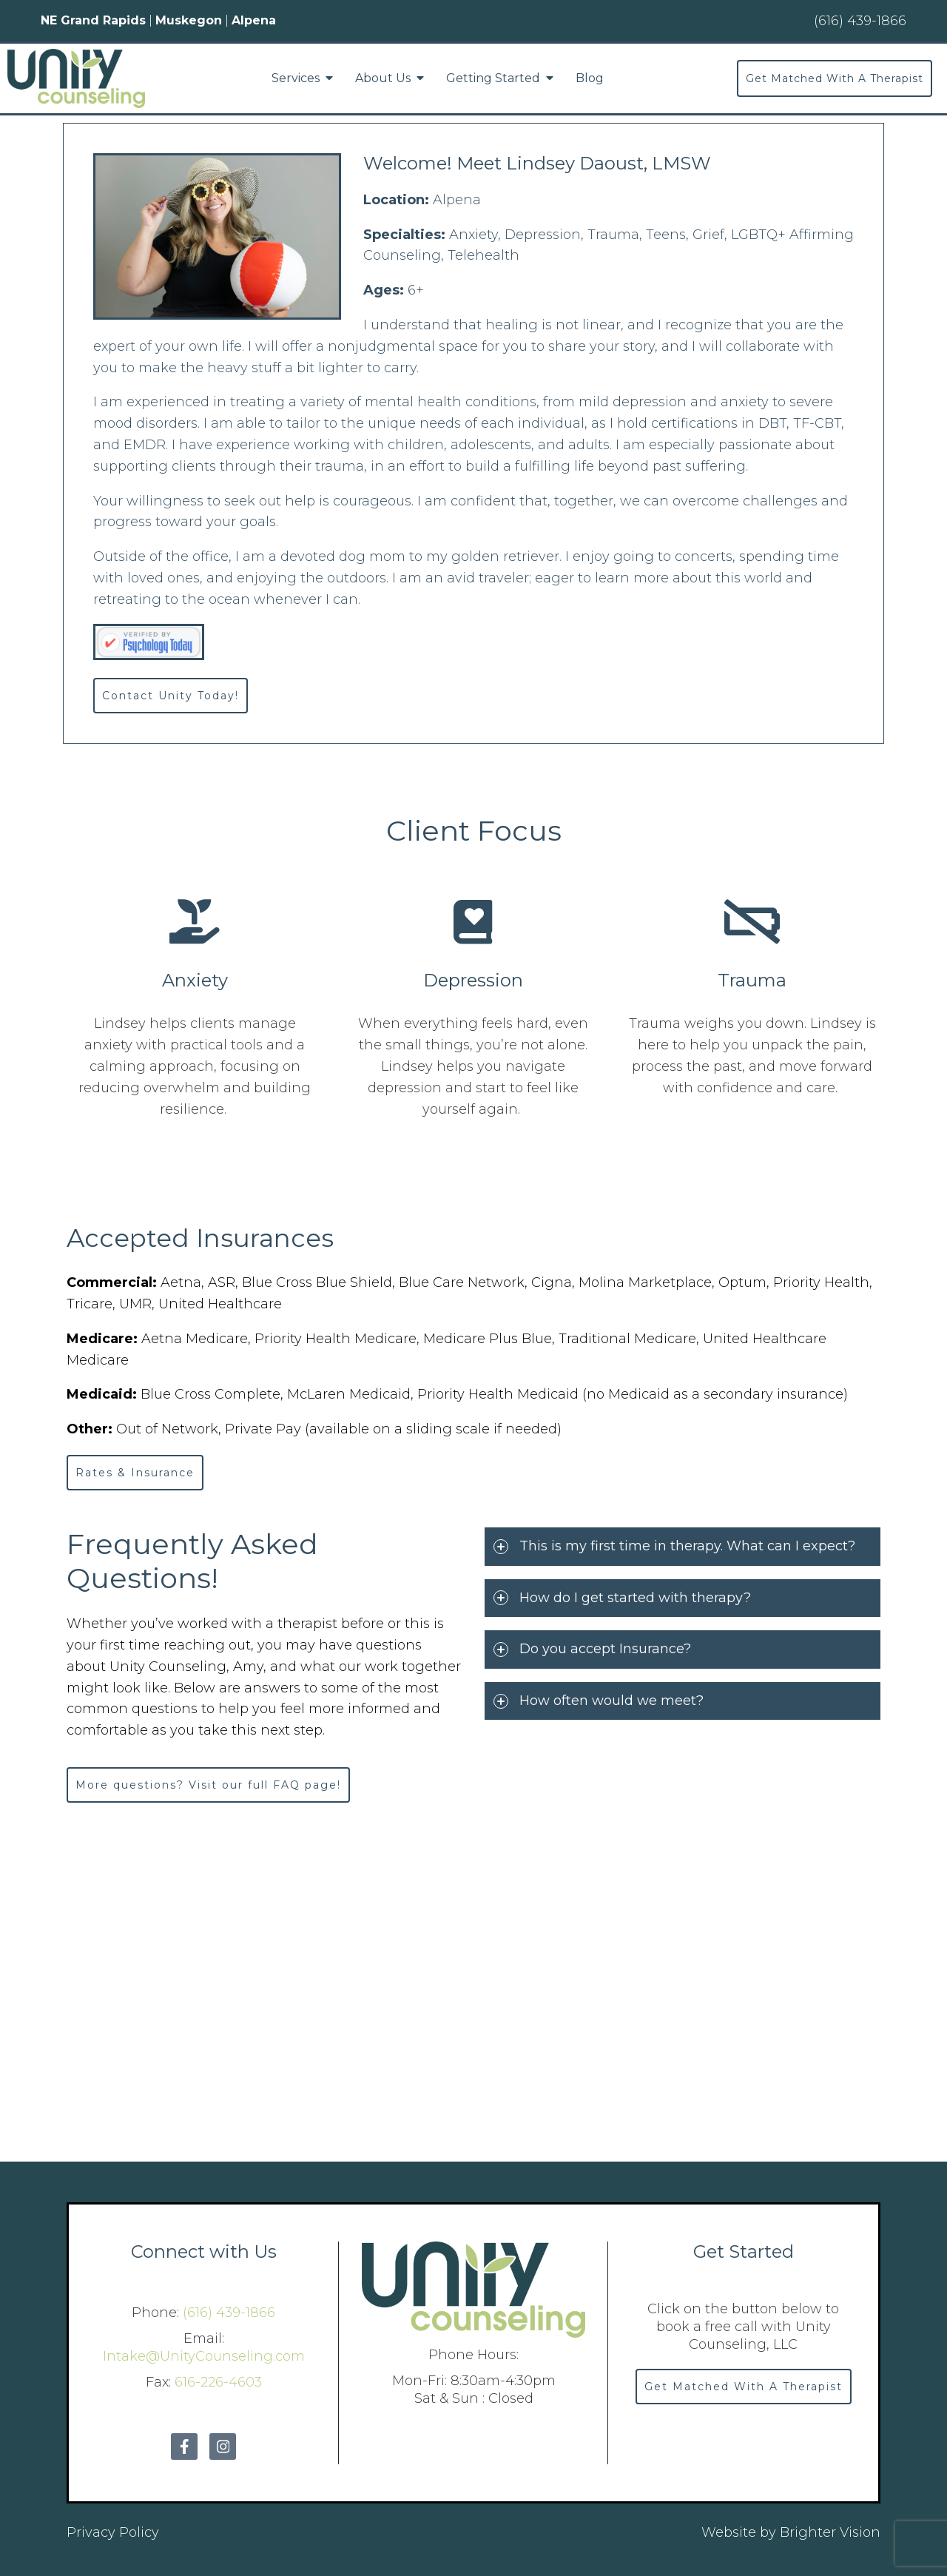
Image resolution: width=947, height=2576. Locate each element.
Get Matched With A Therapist (834, 78)
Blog (590, 78)
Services (296, 78)
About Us (383, 78)
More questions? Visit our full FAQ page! (208, 1785)
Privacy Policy (113, 2532)
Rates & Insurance (135, 1472)
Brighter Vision (830, 2532)
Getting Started (493, 78)
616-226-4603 (218, 2382)
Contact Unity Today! (170, 695)
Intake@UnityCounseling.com (204, 2356)
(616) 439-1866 (229, 2312)
